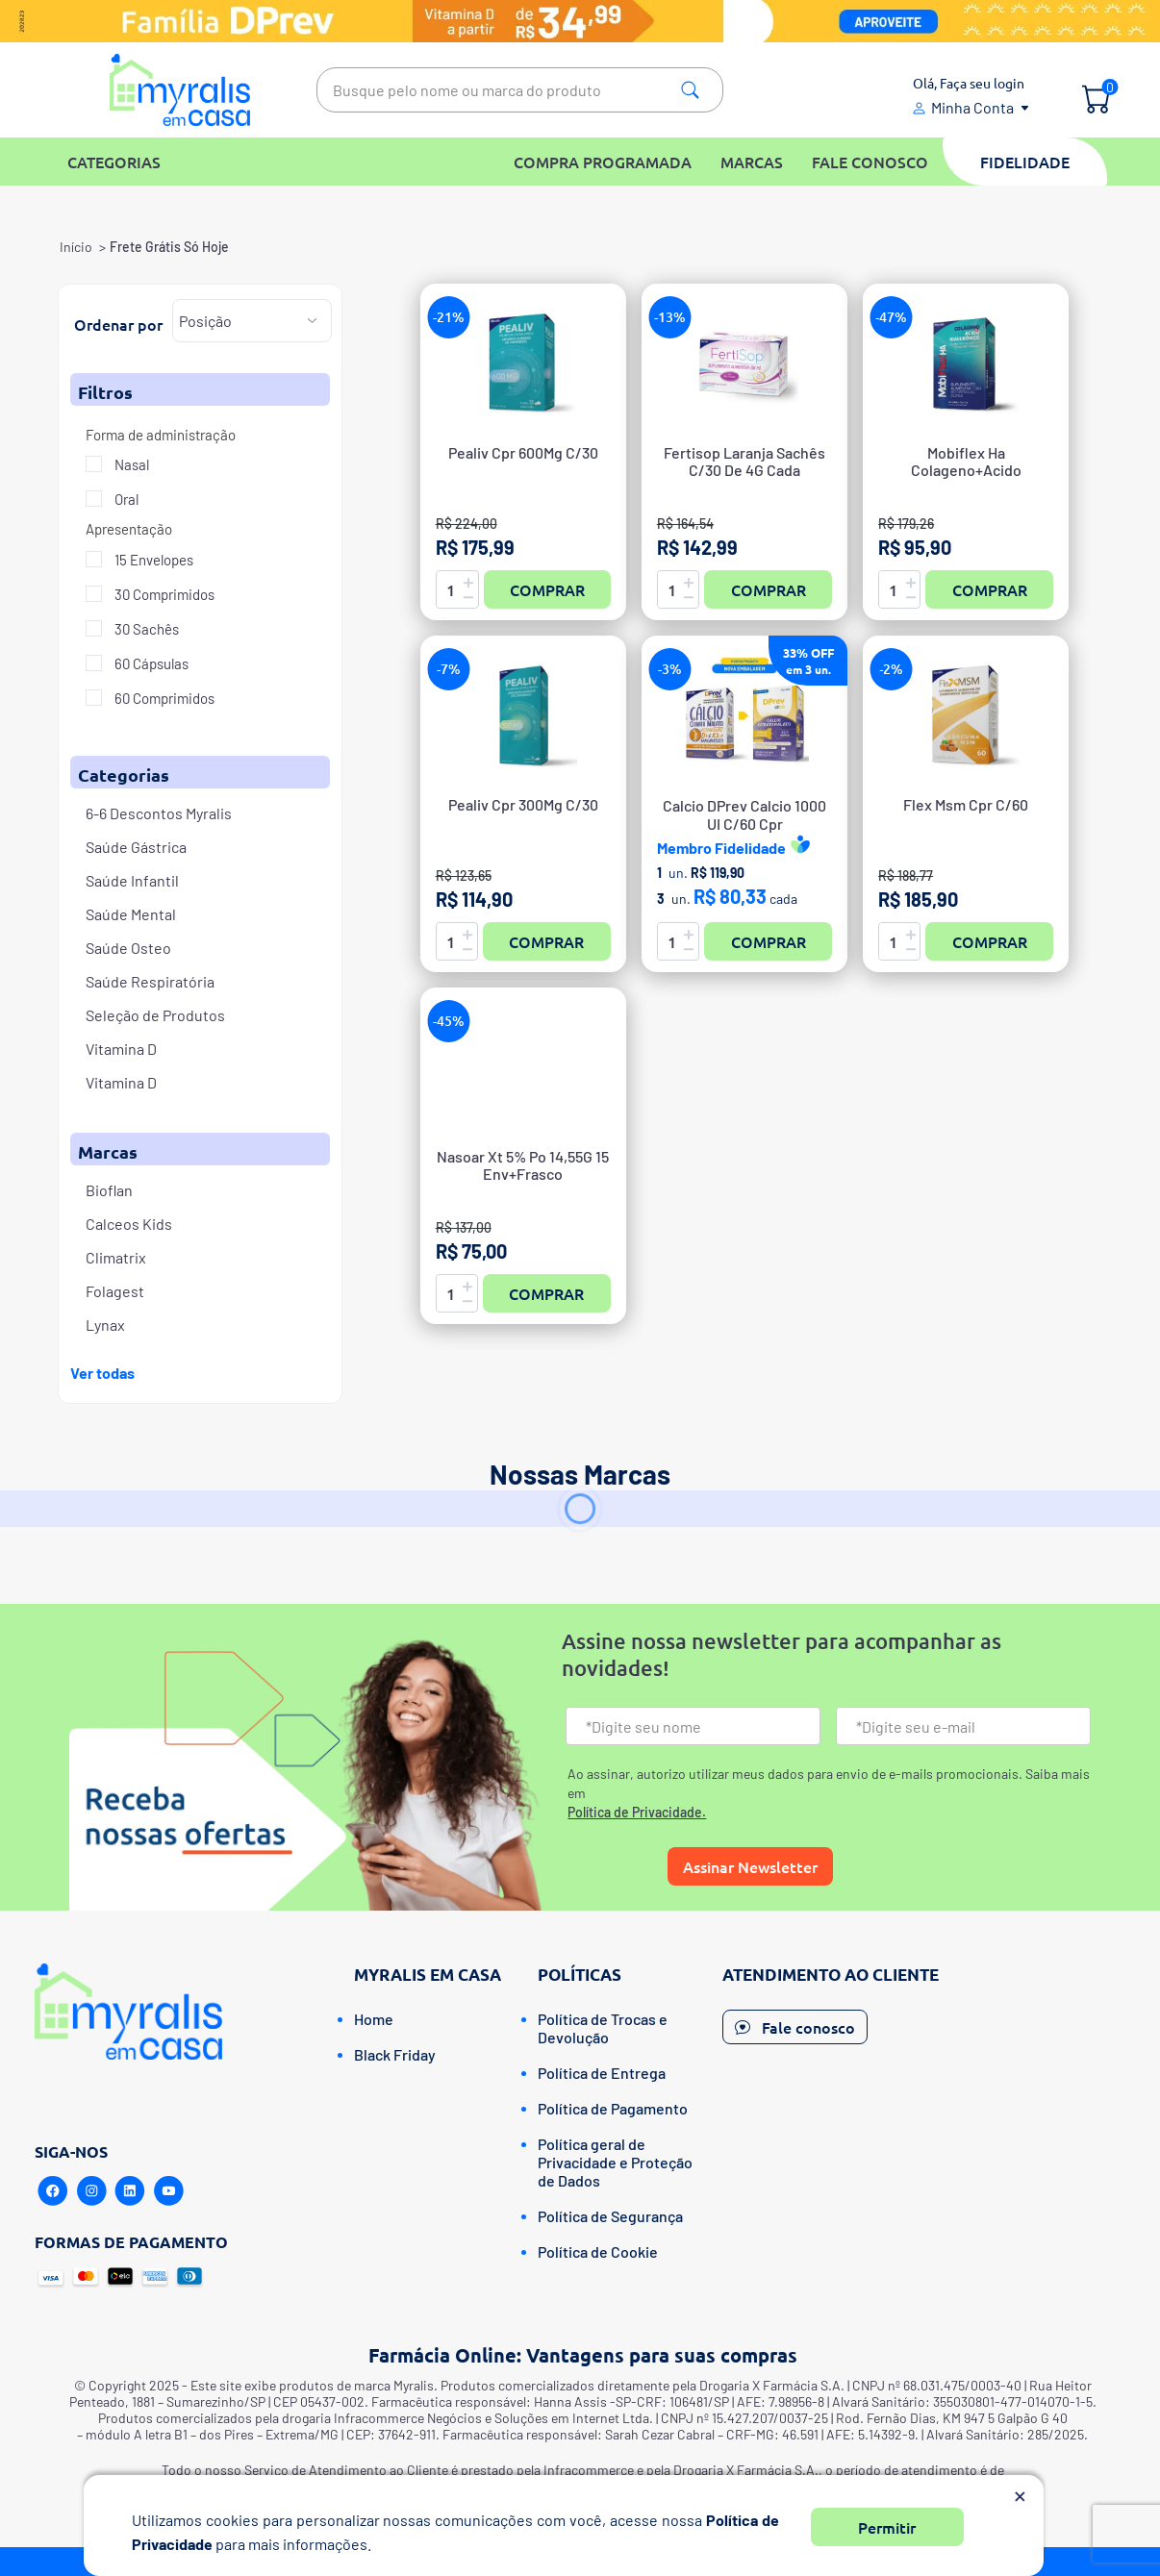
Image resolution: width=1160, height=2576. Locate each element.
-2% (891, 669)
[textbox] (519, 90)
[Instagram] (91, 2191)
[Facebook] (53, 2191)
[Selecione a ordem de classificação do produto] (252, 320)
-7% (449, 669)
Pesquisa (690, 90)
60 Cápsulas (150, 663)
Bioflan (109, 1190)
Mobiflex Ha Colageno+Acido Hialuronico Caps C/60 (966, 470)
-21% (449, 317)
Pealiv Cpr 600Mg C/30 (523, 453)
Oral (125, 499)
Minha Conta (972, 107)
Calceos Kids (129, 1223)
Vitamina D (121, 1048)
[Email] (963, 1726)
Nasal (130, 464)
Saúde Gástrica (136, 847)
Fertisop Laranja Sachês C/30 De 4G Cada (744, 461)
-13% (670, 317)
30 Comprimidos (163, 594)
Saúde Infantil (132, 880)
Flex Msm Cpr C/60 (965, 804)
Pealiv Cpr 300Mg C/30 (523, 804)
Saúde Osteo (128, 947)
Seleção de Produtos (155, 1015)
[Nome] (693, 1726)
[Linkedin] (129, 2191)
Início (76, 246)
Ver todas (102, 1372)
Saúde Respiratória (150, 981)
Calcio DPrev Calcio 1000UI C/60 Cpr (744, 814)
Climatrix (116, 1257)
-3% (670, 669)
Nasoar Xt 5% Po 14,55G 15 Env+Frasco (523, 1165)
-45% (449, 1021)
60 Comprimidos (163, 698)
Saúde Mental (131, 914)
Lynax (105, 1324)
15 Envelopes (152, 559)
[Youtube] (168, 2191)
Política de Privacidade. (636, 1812)
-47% (891, 317)
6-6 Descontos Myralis (159, 813)
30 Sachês (145, 629)
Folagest (115, 1291)
